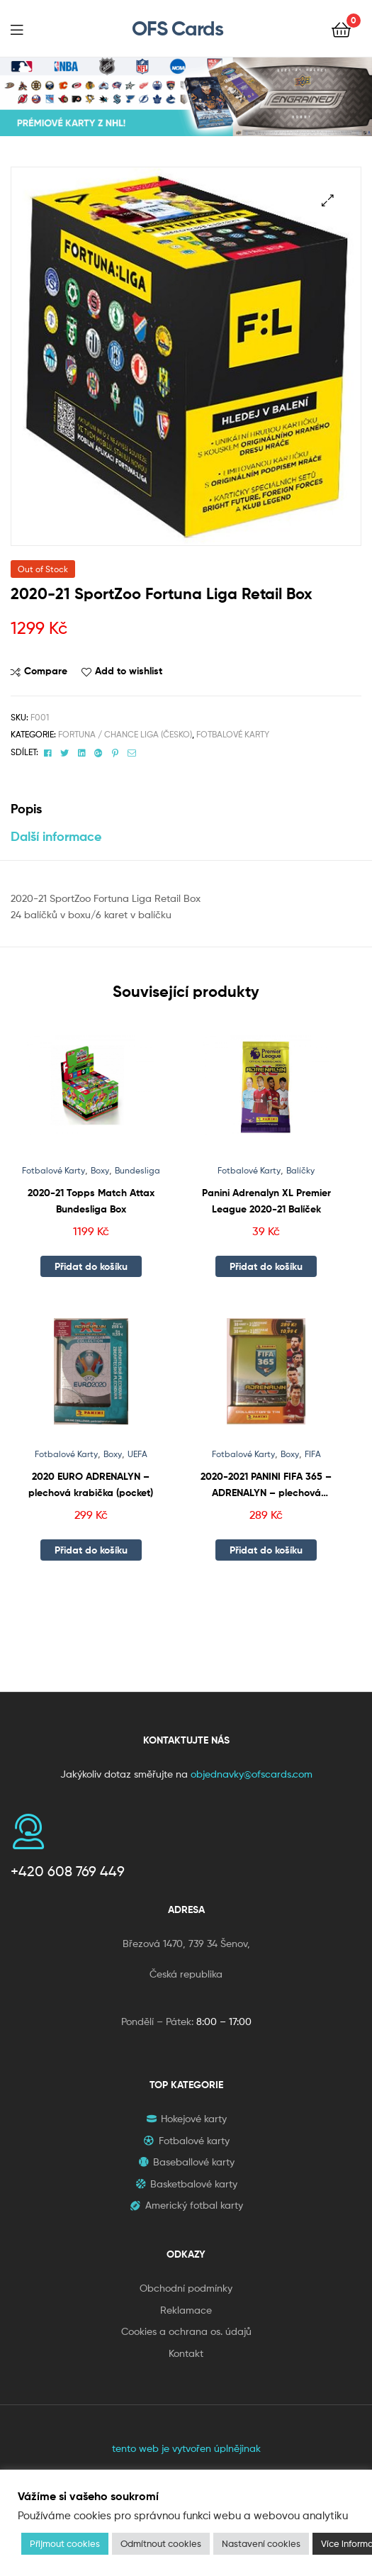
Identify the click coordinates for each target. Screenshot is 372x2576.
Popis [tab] (26, 809)
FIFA (313, 1454)
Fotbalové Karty (232, 734)
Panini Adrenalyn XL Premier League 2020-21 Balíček (266, 1200)
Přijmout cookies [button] (65, 2543)
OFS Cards (177, 28)
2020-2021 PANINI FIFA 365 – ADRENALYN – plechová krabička (266, 1485)
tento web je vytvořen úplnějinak (186, 2448)
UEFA (137, 1454)
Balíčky (300, 1170)
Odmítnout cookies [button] (160, 2543)
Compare (45, 670)
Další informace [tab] (56, 836)
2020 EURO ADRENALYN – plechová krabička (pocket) (90, 1484)
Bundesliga (137, 1170)
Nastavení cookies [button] (261, 2543)
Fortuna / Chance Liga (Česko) (125, 734)
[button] (328, 200)
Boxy (100, 1170)
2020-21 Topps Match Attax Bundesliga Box (91, 1200)
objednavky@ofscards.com (251, 1774)
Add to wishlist (128, 670)
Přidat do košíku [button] (91, 1266)
